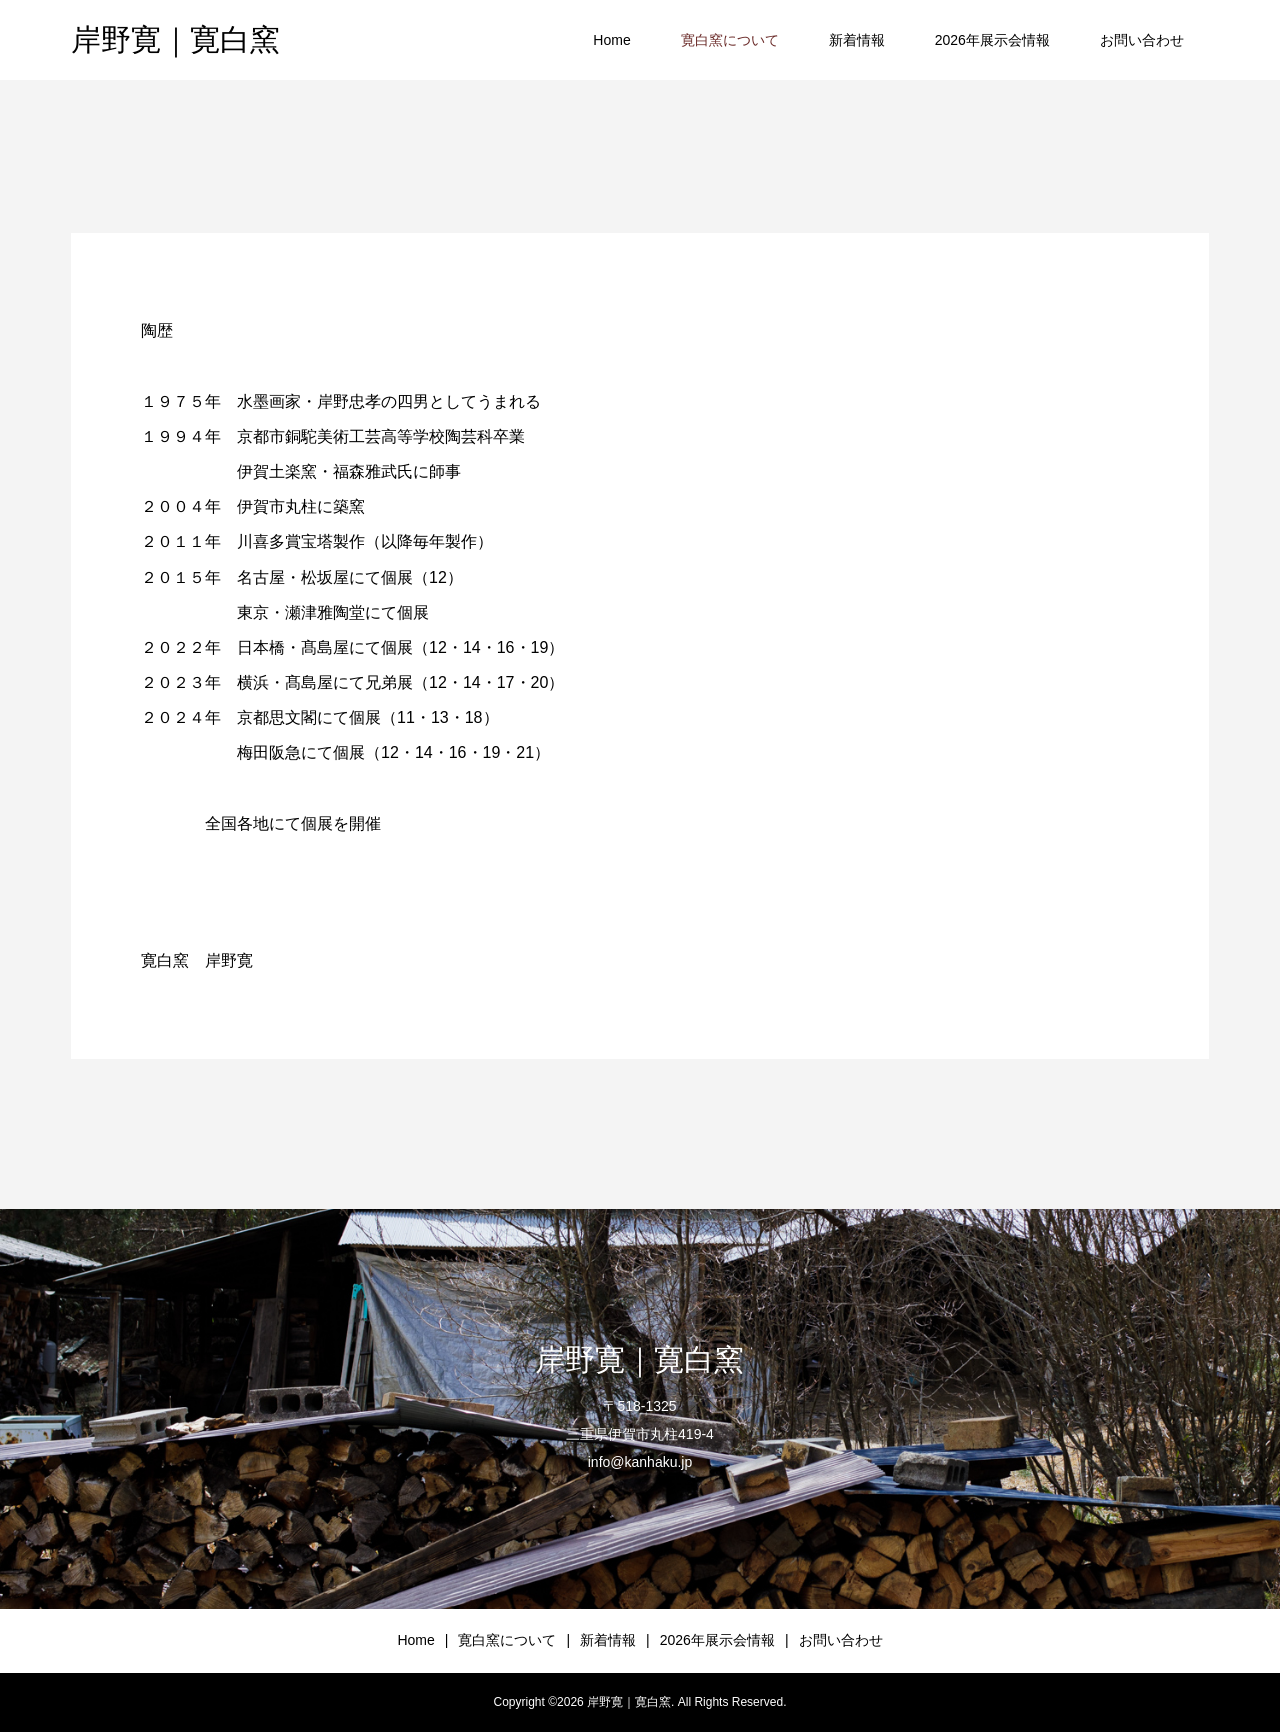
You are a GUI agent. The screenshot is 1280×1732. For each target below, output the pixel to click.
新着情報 (857, 40)
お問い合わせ (1142, 40)
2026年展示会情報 (992, 40)
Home (611, 40)
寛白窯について (730, 40)
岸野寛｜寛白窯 (175, 39)
